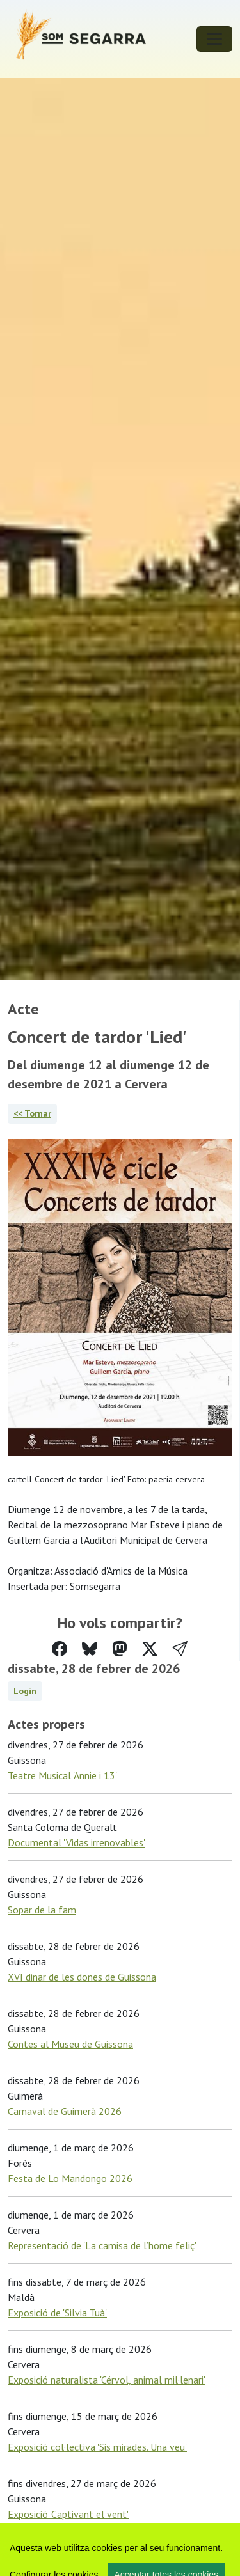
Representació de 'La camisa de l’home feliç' (102, 2245)
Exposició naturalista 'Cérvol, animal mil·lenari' (106, 2379)
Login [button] (24, 1691)
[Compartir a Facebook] (59, 1649)
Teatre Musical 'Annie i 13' (62, 1775)
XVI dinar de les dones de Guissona (82, 1976)
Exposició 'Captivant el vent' (68, 2514)
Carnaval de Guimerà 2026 (65, 2111)
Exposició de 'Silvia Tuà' (57, 2312)
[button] (180, 1649)
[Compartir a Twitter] (149, 1649)
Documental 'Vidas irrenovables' (76, 1842)
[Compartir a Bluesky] (89, 1649)
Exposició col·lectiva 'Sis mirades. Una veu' (97, 2446)
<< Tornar (32, 1113)
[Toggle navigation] (214, 39)
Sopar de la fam (42, 1909)
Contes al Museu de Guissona (70, 2044)
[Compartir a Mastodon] (119, 1649)
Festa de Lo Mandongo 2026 (70, 2178)
